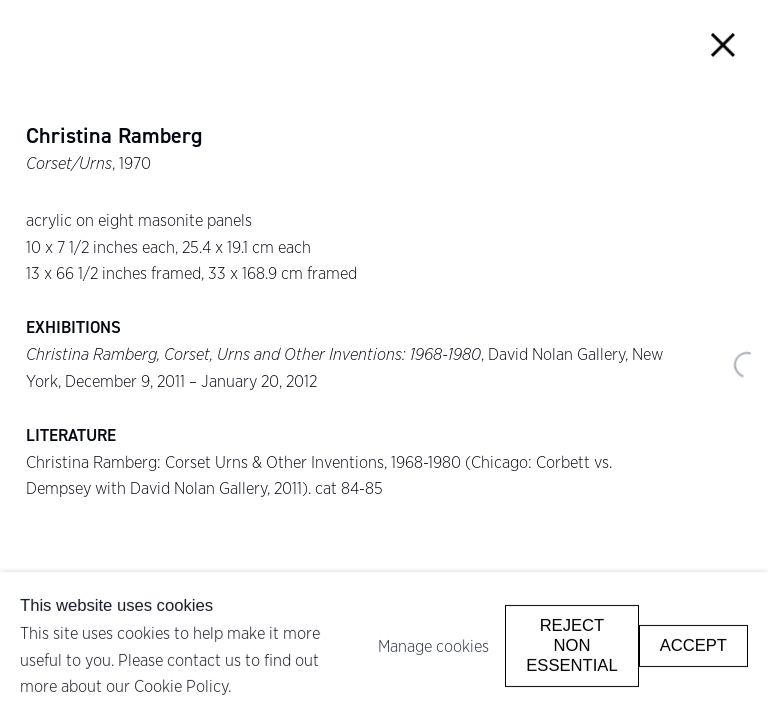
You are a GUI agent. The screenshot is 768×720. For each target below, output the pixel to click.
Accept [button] (693, 645)
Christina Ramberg (114, 136)
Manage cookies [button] (433, 646)
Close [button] (723, 44)
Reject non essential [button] (571, 645)
